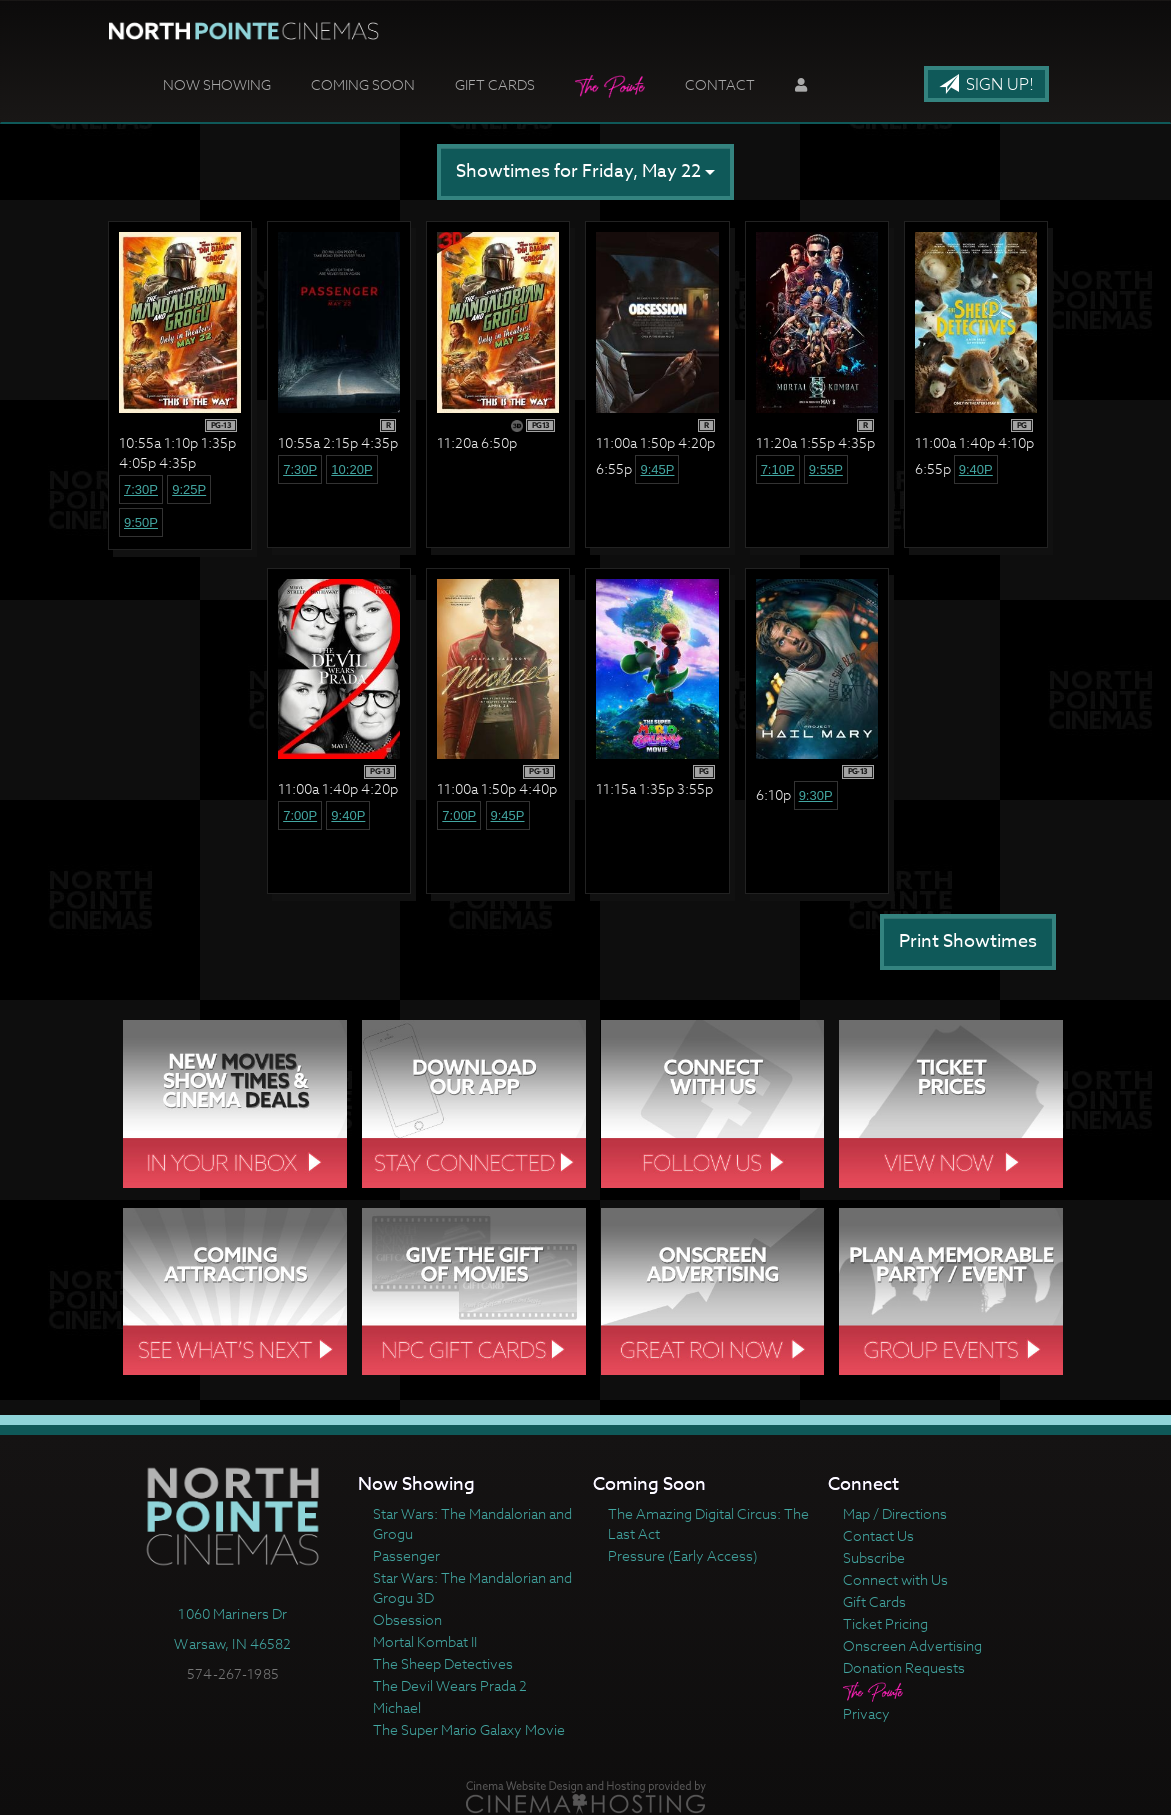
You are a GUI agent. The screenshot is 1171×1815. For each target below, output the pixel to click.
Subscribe (874, 1557)
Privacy (866, 1713)
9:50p (141, 522)
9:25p (189, 489)
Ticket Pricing (885, 1623)
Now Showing (217, 84)
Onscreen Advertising (912, 1645)
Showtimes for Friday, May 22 (585, 171)
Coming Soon (363, 84)
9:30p (816, 795)
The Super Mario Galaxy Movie (469, 1729)
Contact (720, 84)
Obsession (407, 1619)
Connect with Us (895, 1579)
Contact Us (878, 1535)
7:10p (778, 469)
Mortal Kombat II (425, 1641)
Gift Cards (495, 84)
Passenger (406, 1555)
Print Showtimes (968, 941)
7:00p (300, 815)
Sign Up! (986, 85)
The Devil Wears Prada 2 (450, 1685)
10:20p (351, 469)
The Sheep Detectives (443, 1663)
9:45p (657, 469)
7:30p (141, 489)
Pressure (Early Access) (683, 1555)
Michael (397, 1707)
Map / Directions (895, 1513)
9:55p (826, 469)
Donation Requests (904, 1667)
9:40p (976, 469)
